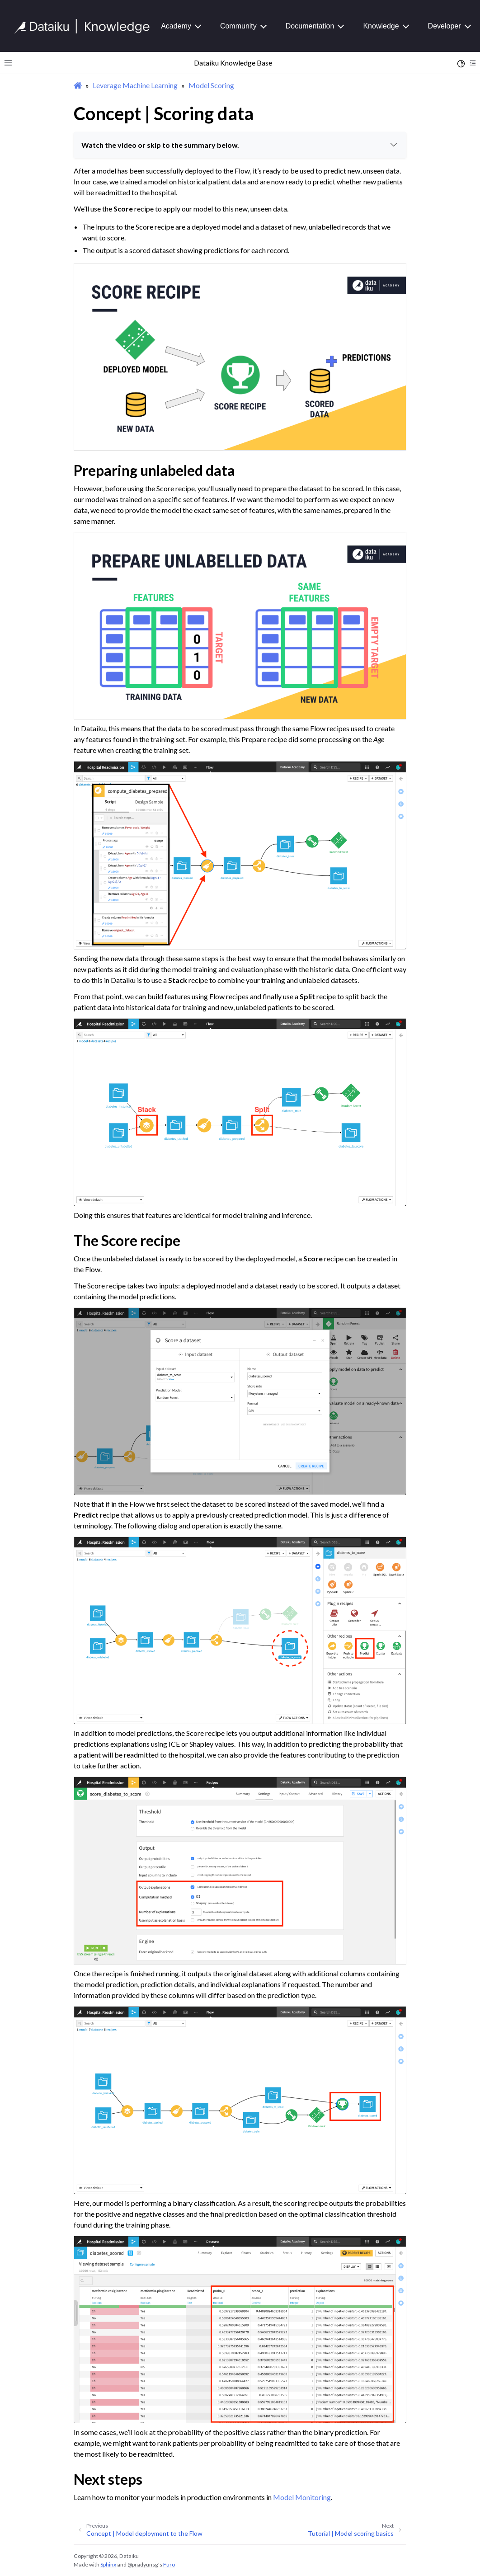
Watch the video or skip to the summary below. (240, 144)
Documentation (310, 26)
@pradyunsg (142, 2564)
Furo (169, 2564)
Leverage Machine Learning (135, 85)
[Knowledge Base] (85, 26)
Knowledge (381, 26)
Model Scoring (211, 85)
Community (238, 26)
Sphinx (108, 2564)
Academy (176, 26)
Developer (444, 26)
